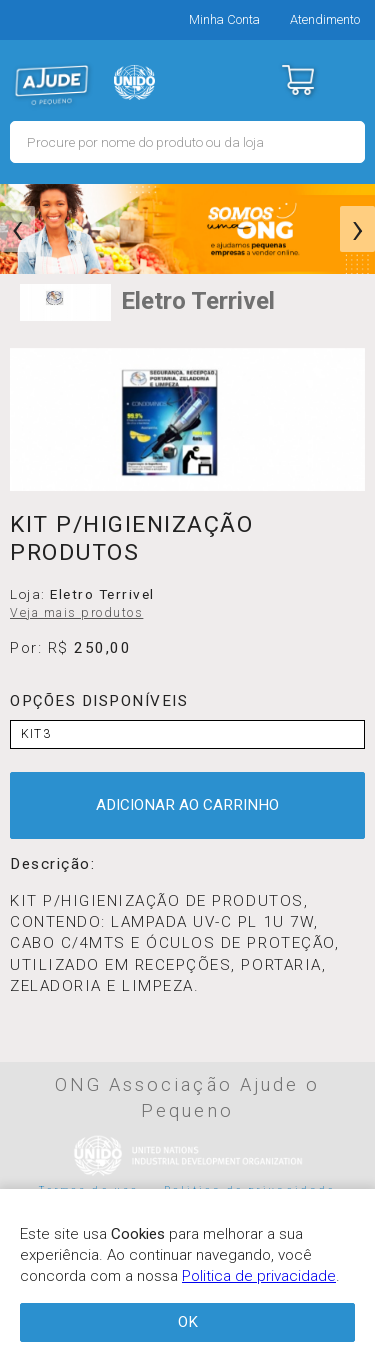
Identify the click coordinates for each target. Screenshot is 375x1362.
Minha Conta (224, 19)
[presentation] (17, 229)
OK (188, 1322)
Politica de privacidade (259, 1276)
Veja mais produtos (76, 613)
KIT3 (36, 734)
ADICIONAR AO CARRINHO (187, 805)
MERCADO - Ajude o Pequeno (52, 85)
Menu (347, 80)
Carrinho (297, 80)
